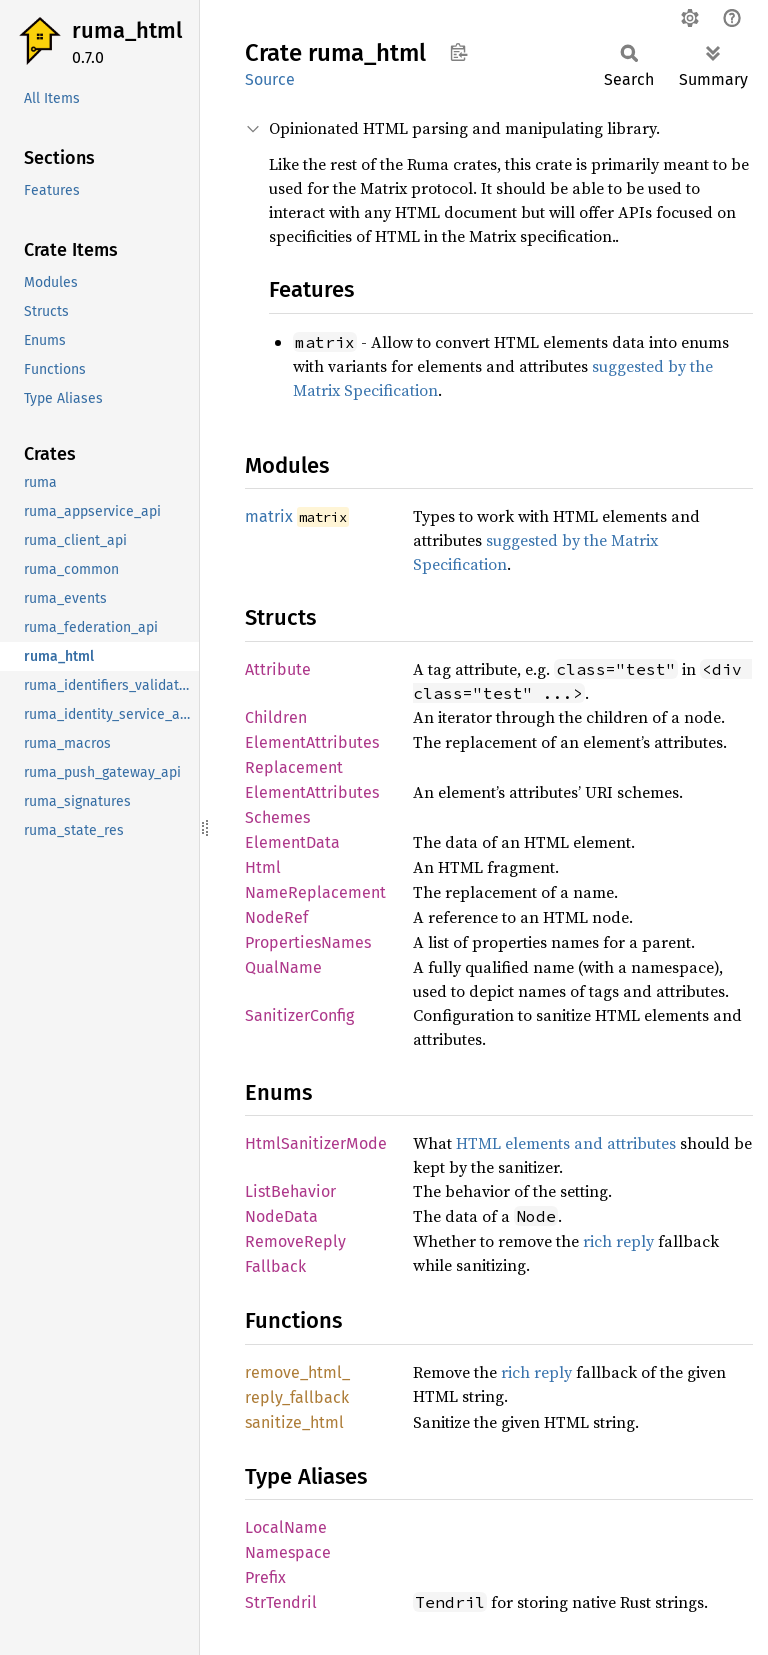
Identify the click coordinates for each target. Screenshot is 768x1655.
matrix (269, 516)
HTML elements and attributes (566, 1143)
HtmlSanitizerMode (316, 1143)
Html (263, 867)
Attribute (278, 669)
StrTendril (281, 1602)
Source (270, 79)
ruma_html (127, 30)
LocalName (286, 1527)
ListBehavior (290, 1191)
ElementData (292, 842)
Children (276, 717)
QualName (283, 967)
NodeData (281, 1216)
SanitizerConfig (299, 1015)
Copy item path (458, 52)
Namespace (288, 1552)
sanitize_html (294, 1422)
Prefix (265, 1577)
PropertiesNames (308, 942)
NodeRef (276, 917)
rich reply (618, 1241)
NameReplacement (315, 892)
